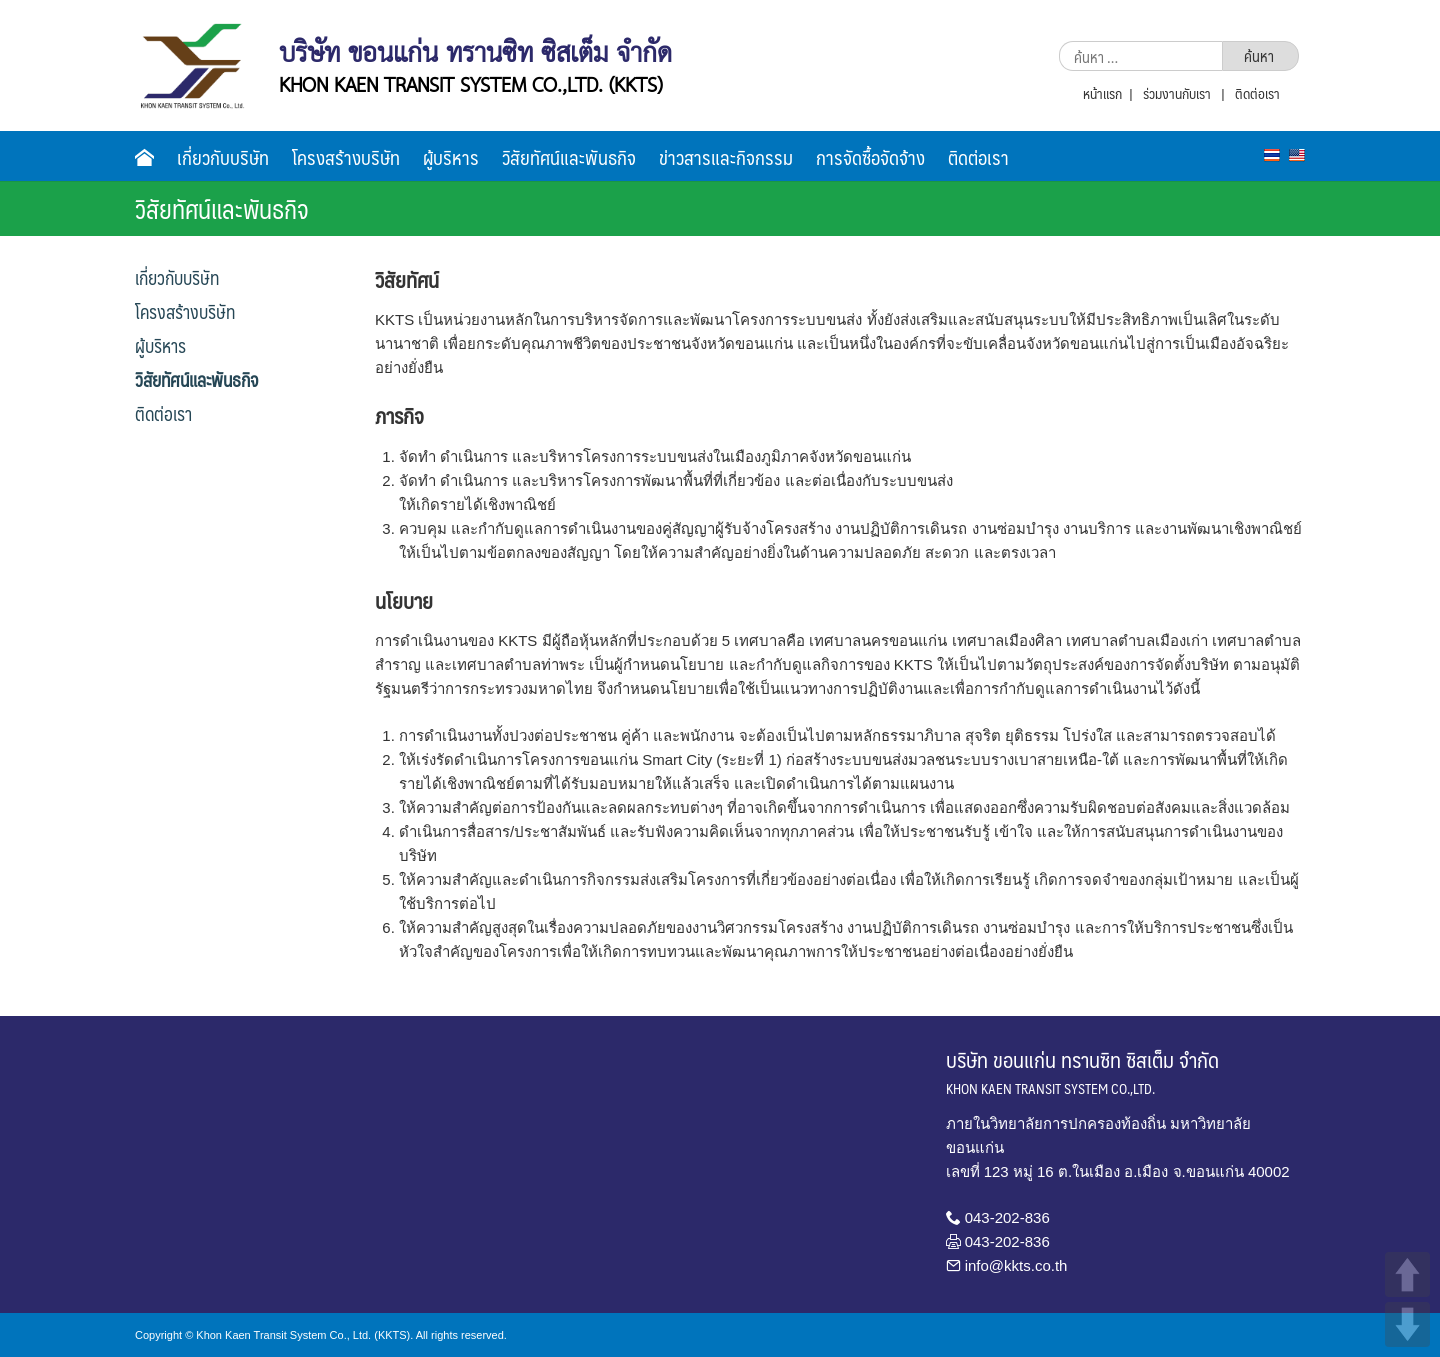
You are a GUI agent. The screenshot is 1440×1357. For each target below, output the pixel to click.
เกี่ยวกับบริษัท (223, 157)
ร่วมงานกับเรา (1177, 93)
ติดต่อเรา (1257, 93)
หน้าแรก (1102, 93)
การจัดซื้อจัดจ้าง (870, 157)
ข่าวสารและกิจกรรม (726, 157)
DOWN (1407, 1324)
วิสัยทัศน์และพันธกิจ (569, 157)
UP (1407, 1274)
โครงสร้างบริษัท (346, 157)
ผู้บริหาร (451, 157)
